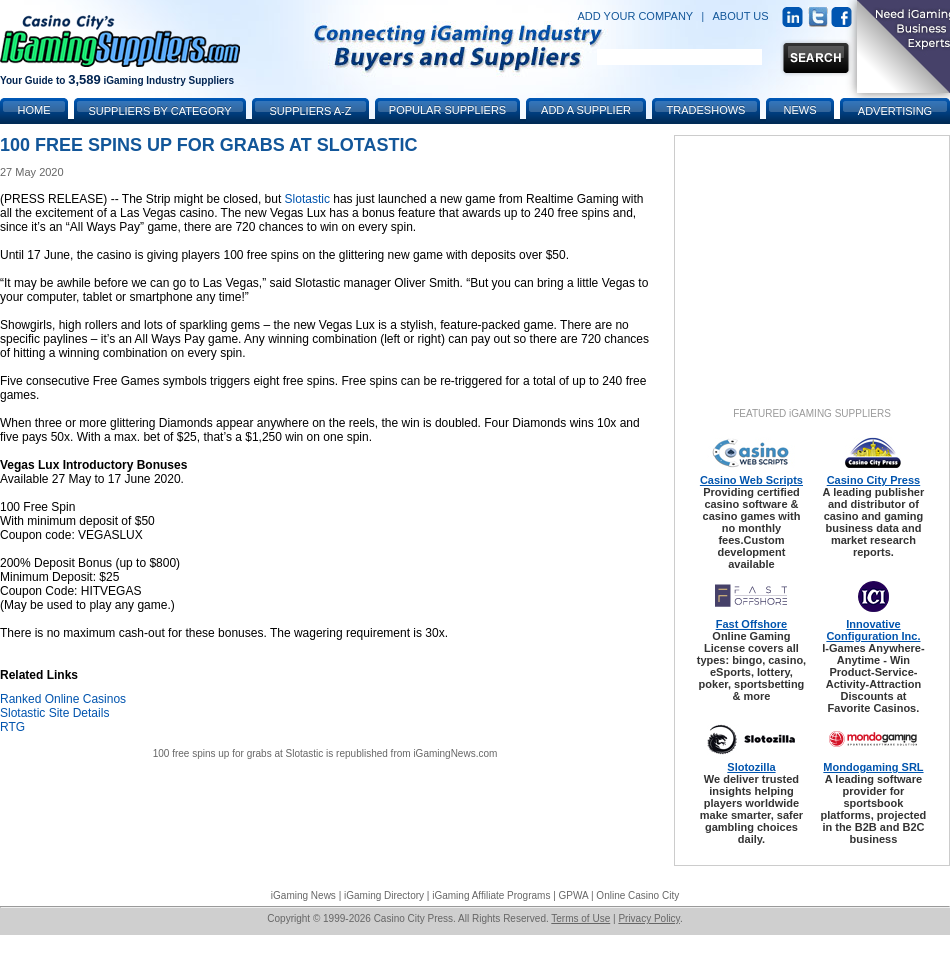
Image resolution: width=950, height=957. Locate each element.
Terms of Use (580, 918)
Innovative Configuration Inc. (873, 630)
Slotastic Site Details (54, 713)
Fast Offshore (752, 624)
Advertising (895, 111)
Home (34, 110)
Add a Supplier (586, 110)
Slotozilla (751, 767)
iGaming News (303, 895)
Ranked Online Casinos (63, 699)
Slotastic (307, 199)
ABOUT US (741, 16)
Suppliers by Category (159, 111)
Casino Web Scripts (751, 480)
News (800, 110)
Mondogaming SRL (873, 767)
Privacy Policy (649, 918)
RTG (12, 727)
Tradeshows (706, 110)
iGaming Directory (384, 895)
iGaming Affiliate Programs (491, 895)
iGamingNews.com (455, 753)
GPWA (574, 895)
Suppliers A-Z (311, 111)
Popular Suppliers (447, 110)
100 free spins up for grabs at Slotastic (238, 753)
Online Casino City (637, 895)
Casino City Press (874, 480)
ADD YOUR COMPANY (635, 16)
